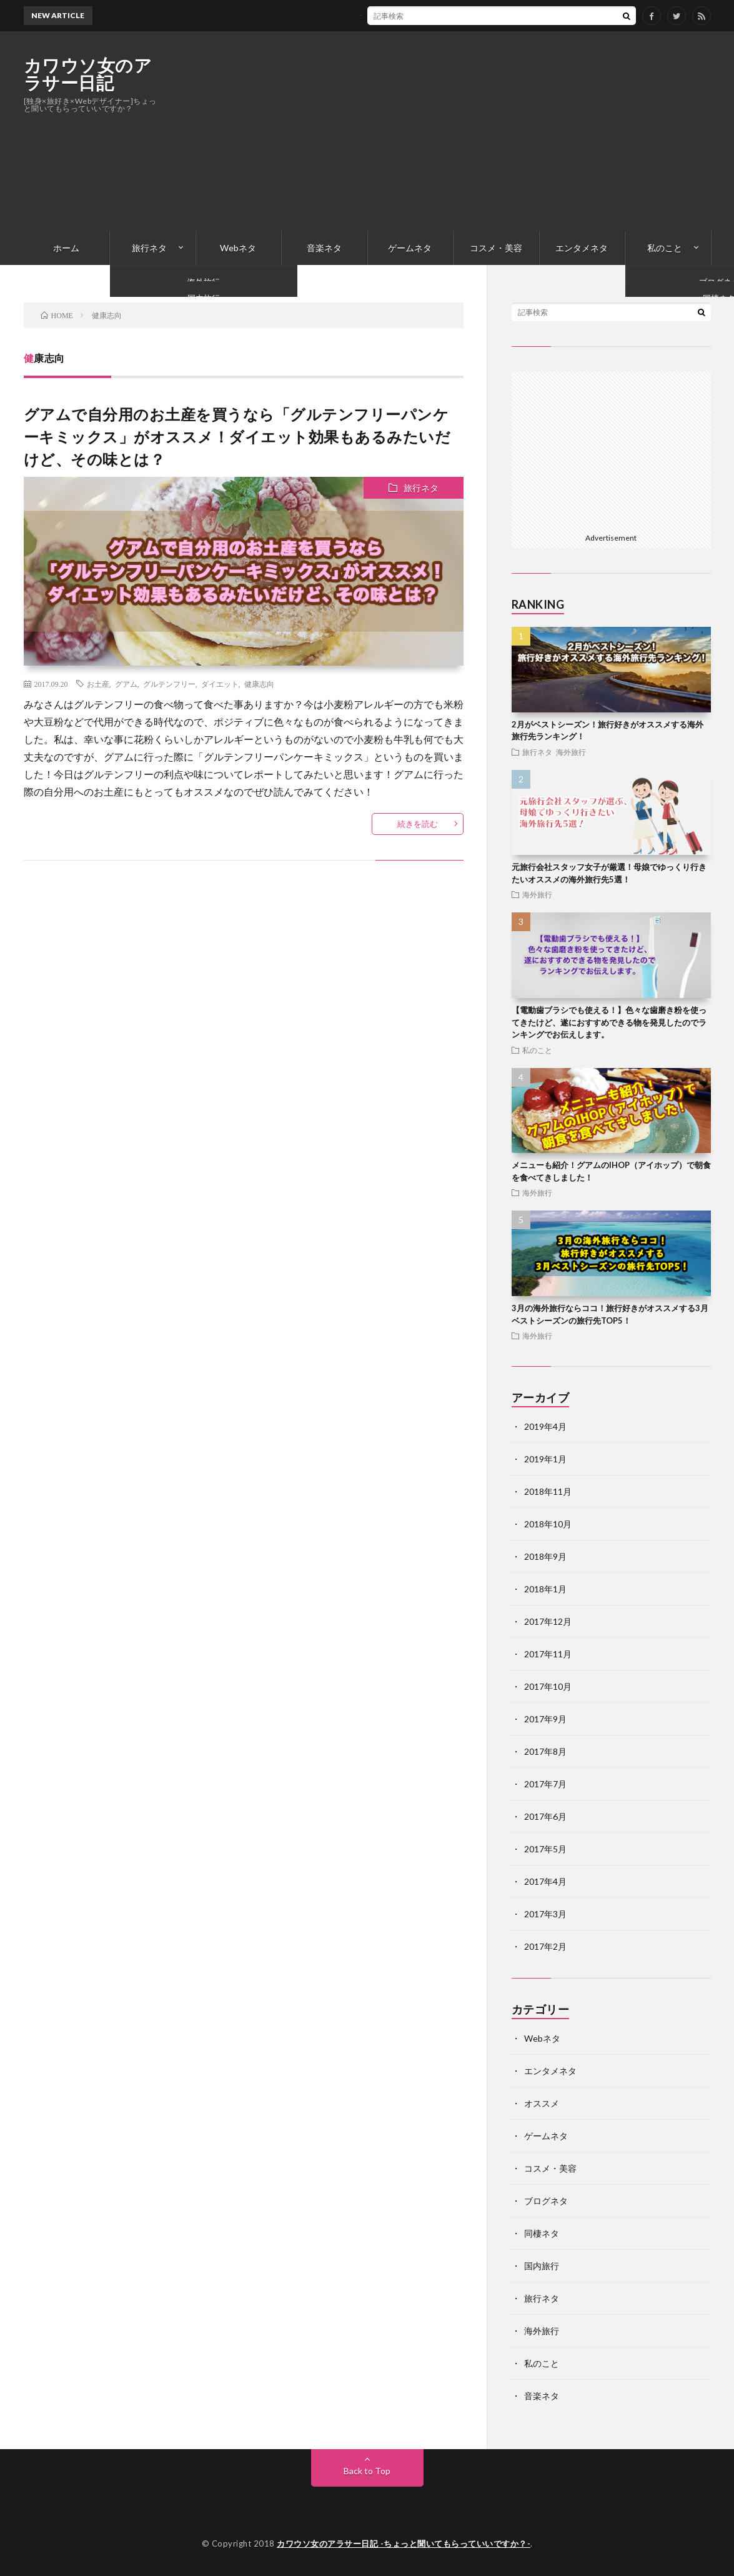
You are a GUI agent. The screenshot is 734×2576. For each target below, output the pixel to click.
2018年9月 (545, 1556)
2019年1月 (545, 1459)
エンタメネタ (581, 247)
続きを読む (417, 824)
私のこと (664, 247)
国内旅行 (541, 2265)
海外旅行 (571, 752)
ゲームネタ (410, 247)
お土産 (98, 683)
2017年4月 (545, 1881)
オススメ (541, 2103)
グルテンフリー (169, 683)
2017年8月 (545, 1751)
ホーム (66, 247)
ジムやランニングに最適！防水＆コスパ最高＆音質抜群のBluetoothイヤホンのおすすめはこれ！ (458, 15)
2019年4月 (545, 1426)
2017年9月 (545, 1719)
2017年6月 (545, 1816)
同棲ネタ (541, 2233)
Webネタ (238, 247)
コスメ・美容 (496, 247)
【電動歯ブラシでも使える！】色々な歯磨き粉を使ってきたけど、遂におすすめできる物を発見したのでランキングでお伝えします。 (609, 1022)
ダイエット (220, 683)
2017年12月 (548, 1621)
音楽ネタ (324, 247)
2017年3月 (545, 1914)
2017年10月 (548, 1686)
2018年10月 (548, 1524)
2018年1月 (545, 1589)
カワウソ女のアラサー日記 (88, 73)
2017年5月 (545, 1849)
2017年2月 (545, 1946)
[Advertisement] (483, 131)
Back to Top (367, 2470)
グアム (126, 683)
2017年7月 (545, 1784)
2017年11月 (548, 1654)
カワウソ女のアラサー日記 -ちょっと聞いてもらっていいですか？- (403, 2544)
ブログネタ (546, 2200)
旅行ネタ (149, 247)
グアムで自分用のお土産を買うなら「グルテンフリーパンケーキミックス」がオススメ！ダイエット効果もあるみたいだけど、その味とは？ (237, 436)
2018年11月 (548, 1491)
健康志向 (259, 683)
